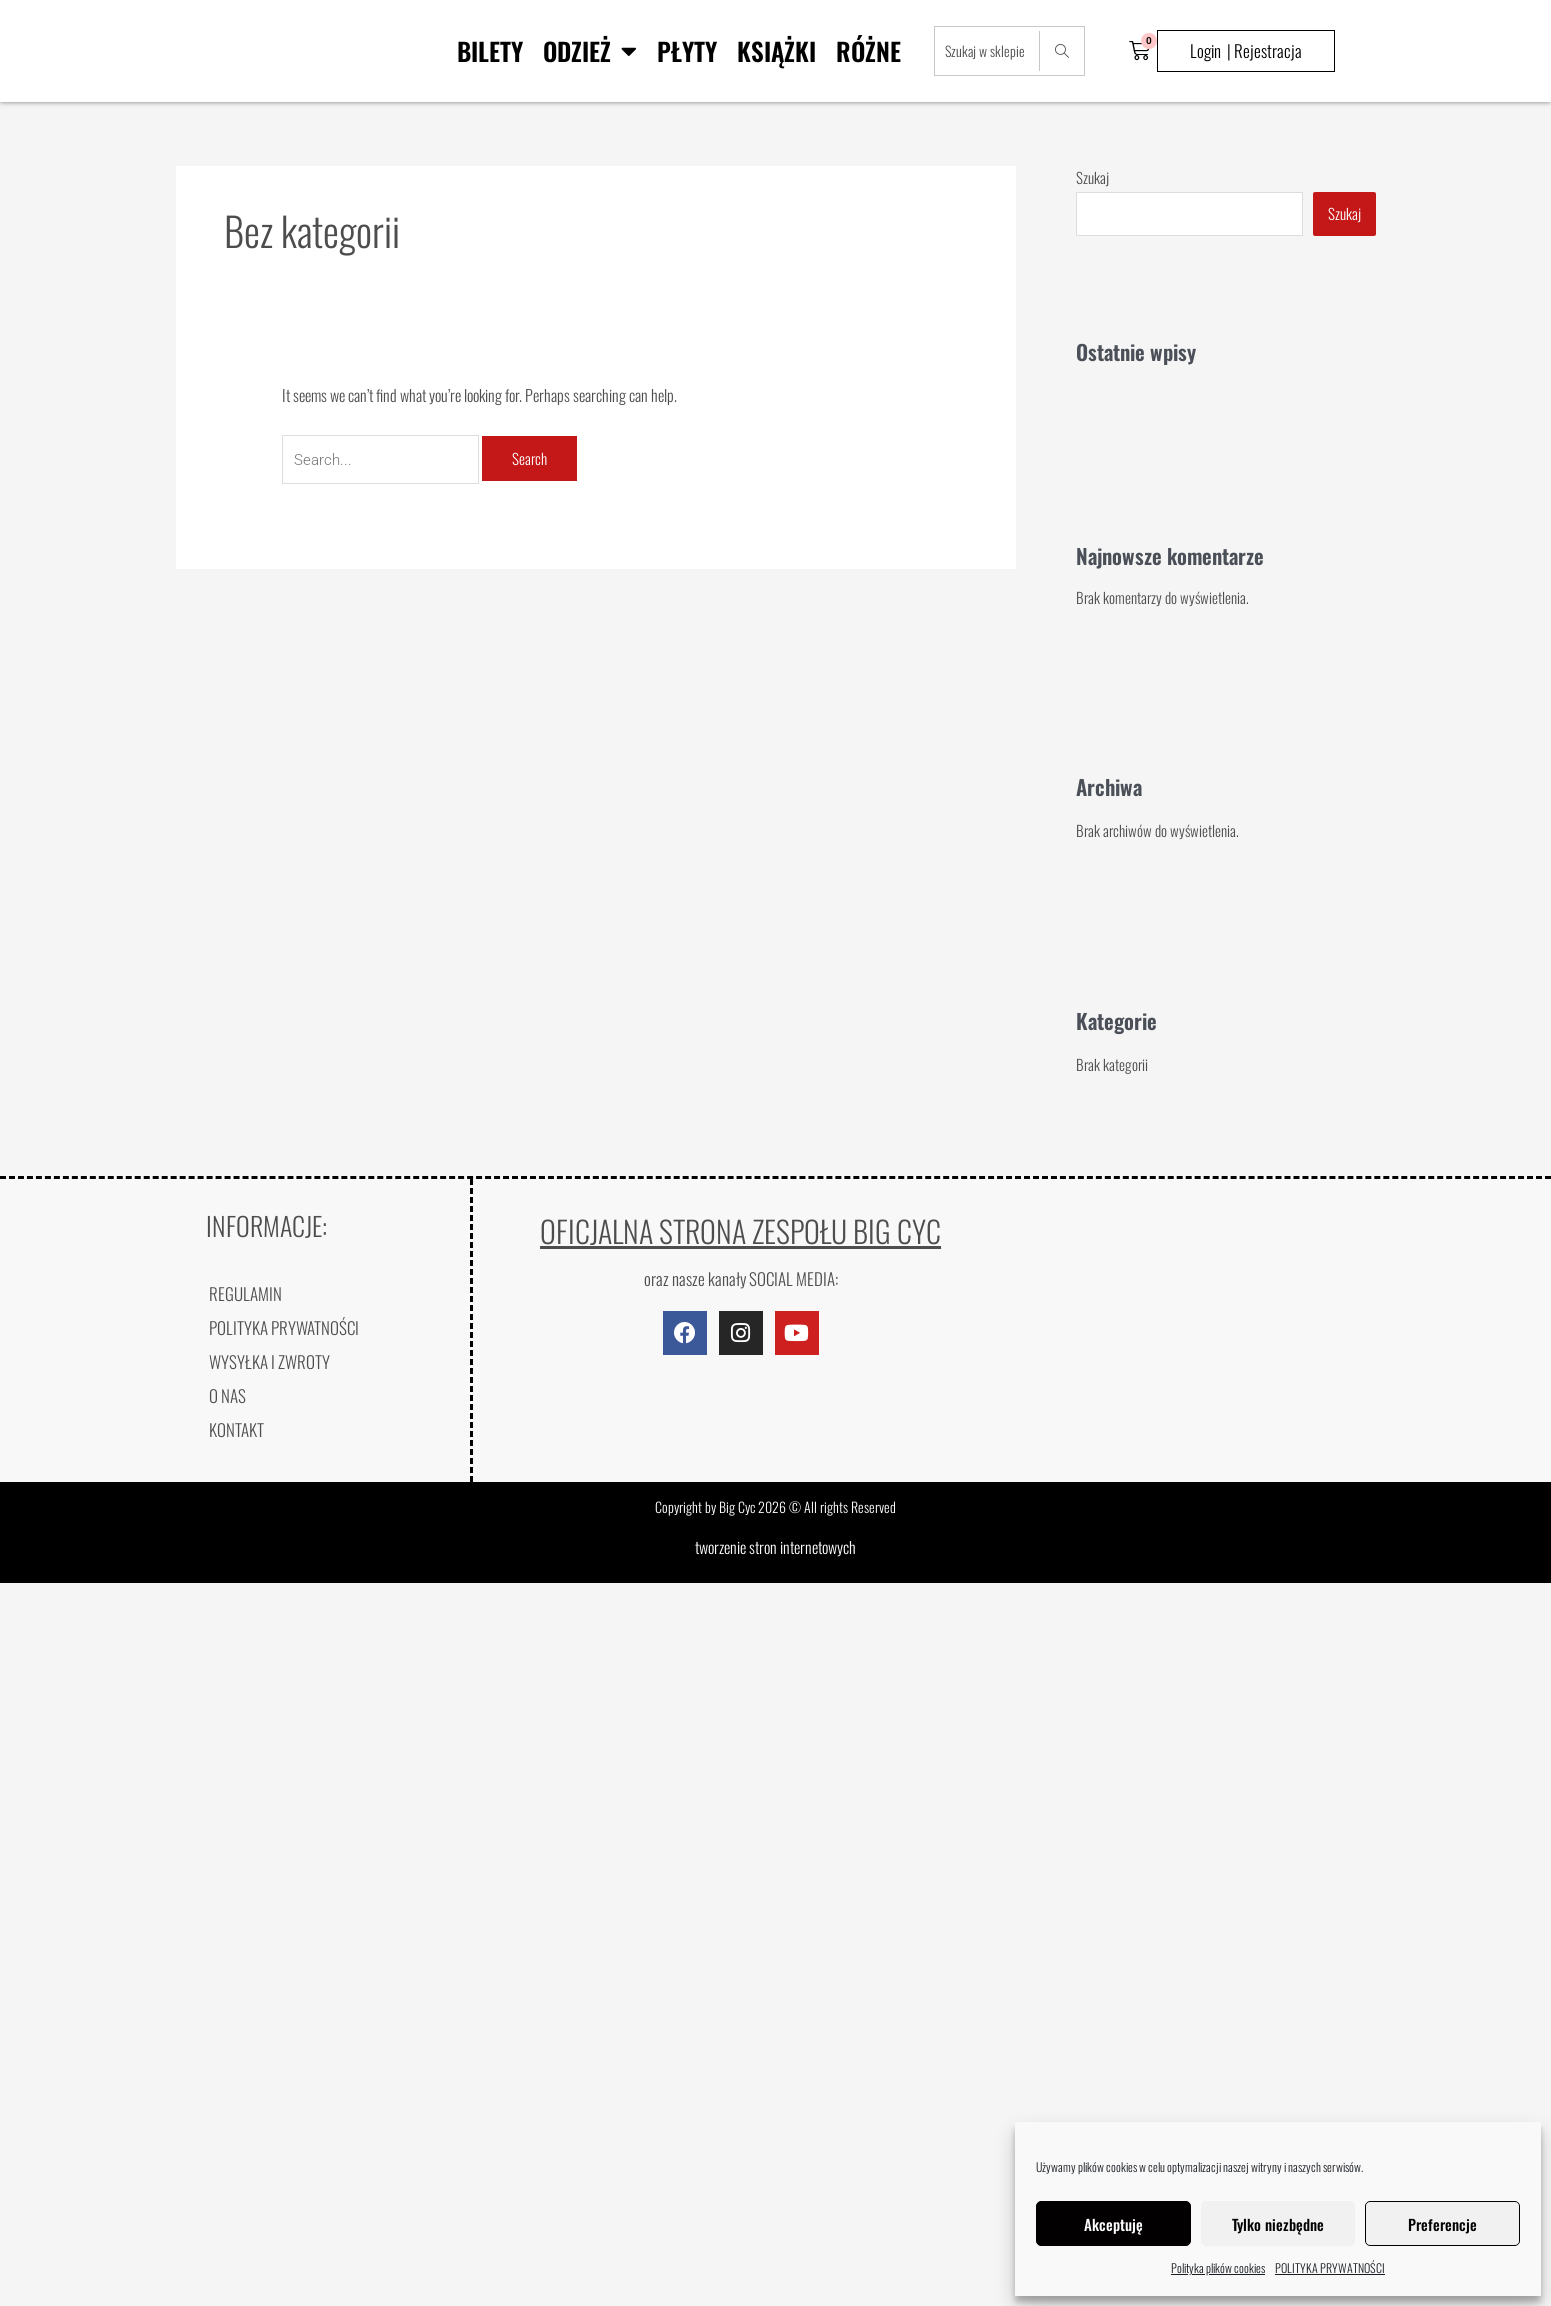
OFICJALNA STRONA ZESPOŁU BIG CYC (740, 1230)
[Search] (1061, 51)
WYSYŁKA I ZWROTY (269, 1361)
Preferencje (1442, 2224)
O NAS (227, 1395)
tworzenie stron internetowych (775, 1547)
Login (1205, 50)
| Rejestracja (1264, 50)
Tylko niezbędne (1278, 2224)
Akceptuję (1113, 2224)
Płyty (687, 50)
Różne (868, 50)
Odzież (590, 50)
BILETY (490, 50)
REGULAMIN (245, 1293)
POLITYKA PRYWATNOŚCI (1330, 2267)
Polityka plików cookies (1218, 2267)
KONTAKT (236, 1429)
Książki (776, 50)
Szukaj (1092, 177)
